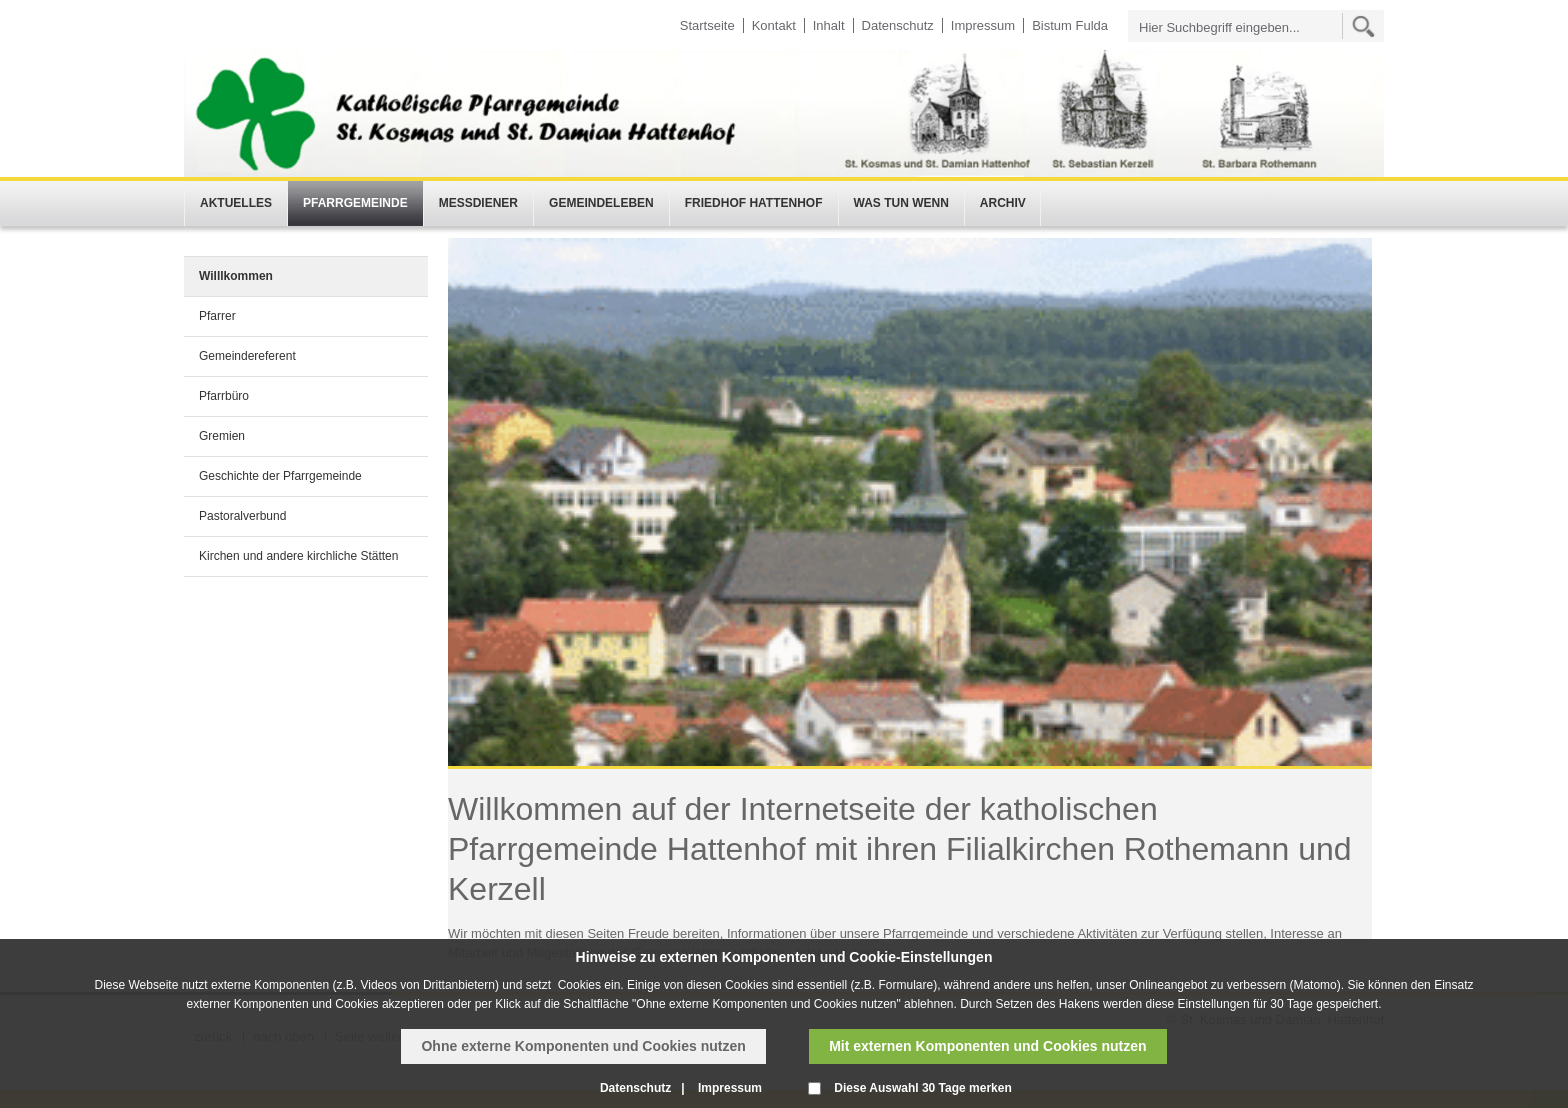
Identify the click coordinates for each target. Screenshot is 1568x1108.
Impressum (983, 25)
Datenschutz (898, 25)
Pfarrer (217, 316)
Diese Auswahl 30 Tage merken (922, 1088)
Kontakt (774, 25)
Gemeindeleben (601, 203)
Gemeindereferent (247, 356)
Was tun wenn (901, 203)
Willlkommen (236, 276)
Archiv (1003, 203)
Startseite (707, 25)
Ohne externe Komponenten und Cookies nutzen (583, 1046)
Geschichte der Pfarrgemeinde (280, 476)
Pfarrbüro (224, 396)
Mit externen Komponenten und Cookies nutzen (987, 1046)
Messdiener (478, 203)
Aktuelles (236, 203)
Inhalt (829, 25)
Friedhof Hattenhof (754, 203)
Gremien (222, 436)
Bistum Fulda (1070, 25)
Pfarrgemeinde (355, 203)
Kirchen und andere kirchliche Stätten (298, 556)
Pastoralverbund (242, 516)
